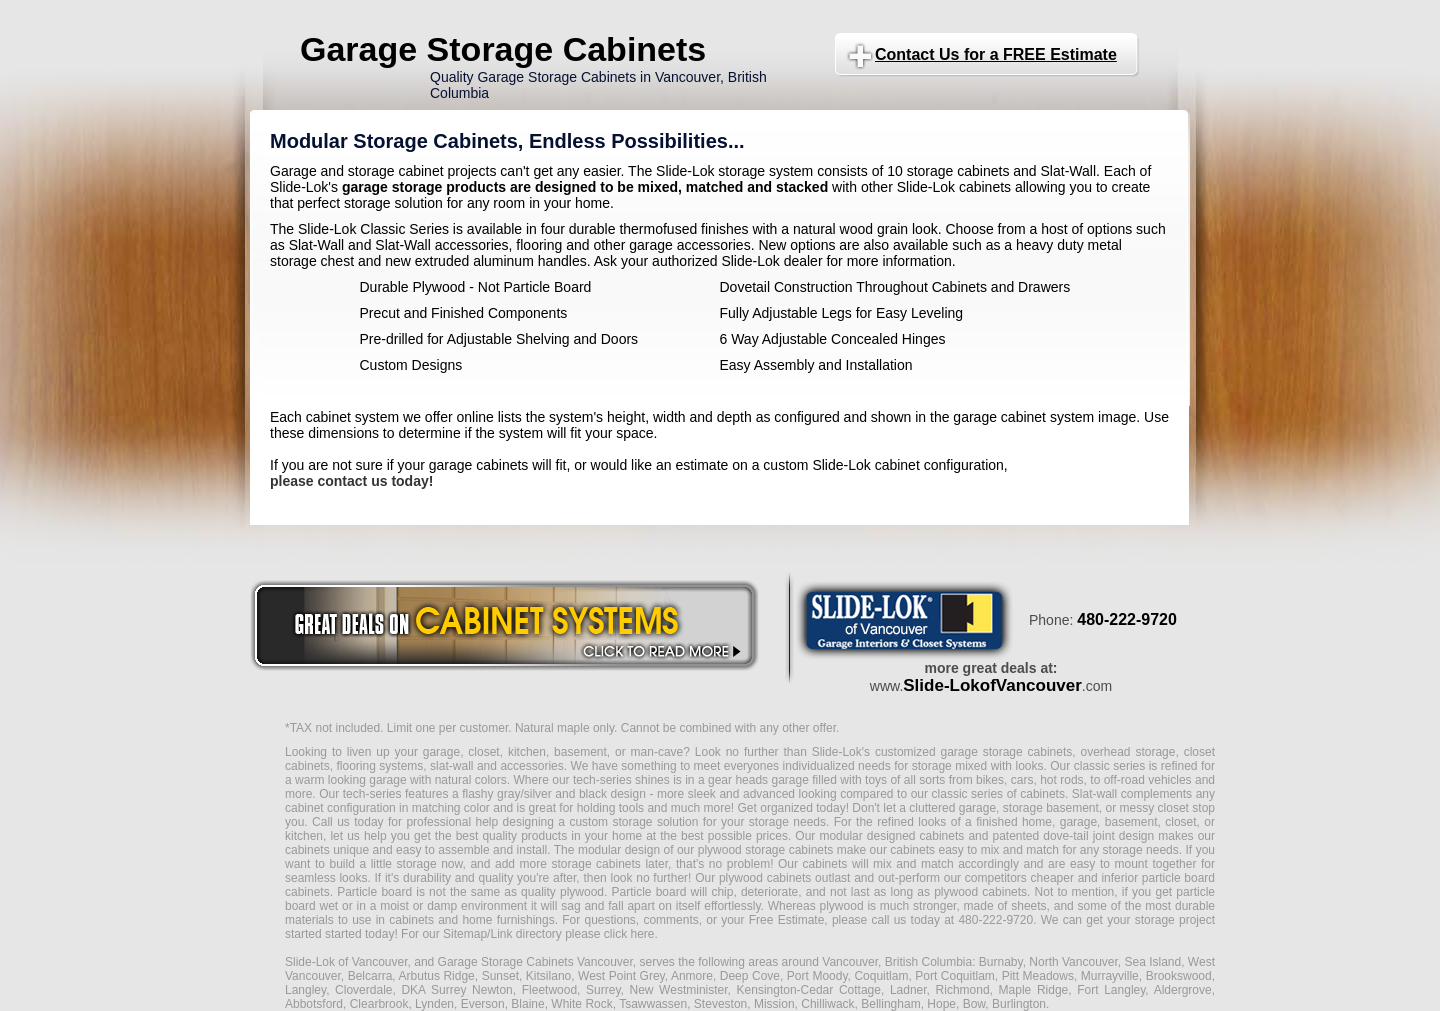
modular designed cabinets (891, 836)
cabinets (825, 864)
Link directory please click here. (573, 934)
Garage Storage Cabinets (503, 49)
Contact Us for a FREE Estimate (996, 54)
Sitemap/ (465, 934)
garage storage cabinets (1006, 752)
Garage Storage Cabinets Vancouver (535, 962)
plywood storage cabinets (766, 850)
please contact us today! (351, 481)
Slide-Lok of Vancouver (346, 962)
